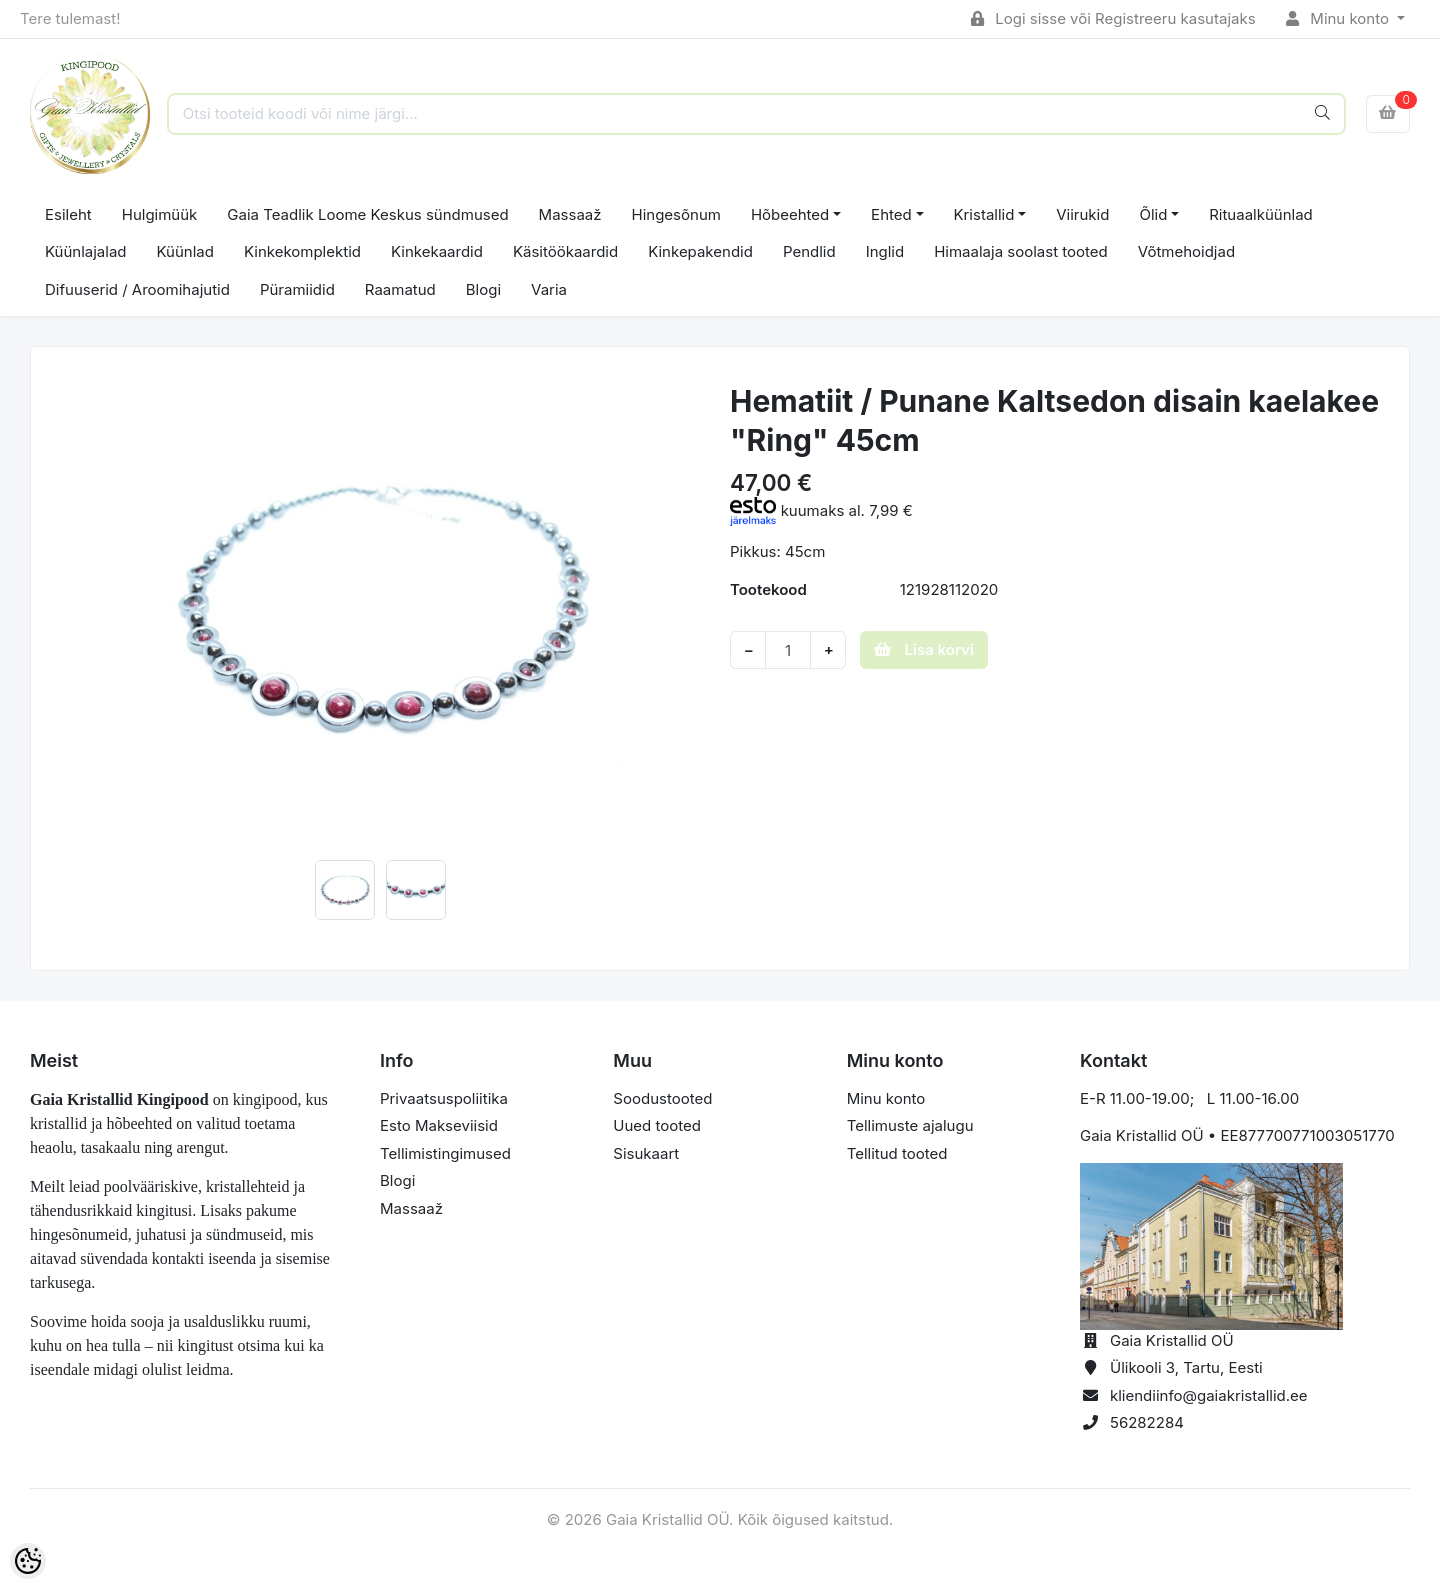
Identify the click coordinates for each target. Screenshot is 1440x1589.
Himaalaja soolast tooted (1021, 251)
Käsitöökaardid (565, 251)
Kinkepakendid (700, 251)
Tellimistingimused (445, 1153)
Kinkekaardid (437, 251)
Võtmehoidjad (1186, 251)
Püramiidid (297, 289)
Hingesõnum (676, 214)
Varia (549, 289)
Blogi (483, 289)
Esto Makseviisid (439, 1125)
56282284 (1147, 1422)
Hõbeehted (790, 214)
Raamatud (400, 289)
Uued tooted (657, 1125)
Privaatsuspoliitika (444, 1098)
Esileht (68, 214)
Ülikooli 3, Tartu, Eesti (1186, 1367)
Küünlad (185, 251)
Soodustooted (662, 1098)
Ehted (891, 214)
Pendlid (809, 251)
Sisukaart (646, 1153)
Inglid (885, 251)
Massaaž (570, 214)
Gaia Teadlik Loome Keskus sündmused (367, 214)
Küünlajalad (86, 251)
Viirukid (1082, 214)
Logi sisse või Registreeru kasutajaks (1113, 18)
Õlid (1153, 214)
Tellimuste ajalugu (910, 1125)
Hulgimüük (160, 214)
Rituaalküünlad (1261, 214)
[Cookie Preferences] (28, 1561)
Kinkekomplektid (302, 251)
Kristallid (984, 214)
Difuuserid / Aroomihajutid (137, 289)
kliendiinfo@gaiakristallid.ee (1209, 1395)
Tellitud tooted (897, 1153)
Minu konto (1340, 18)
